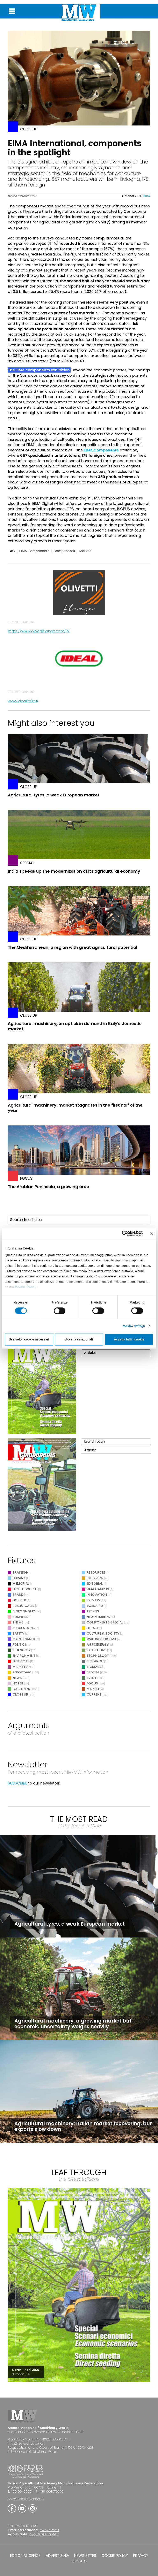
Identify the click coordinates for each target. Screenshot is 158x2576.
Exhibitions (96, 1650)
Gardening (22, 1689)
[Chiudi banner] (151, 1233)
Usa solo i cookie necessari (29, 1339)
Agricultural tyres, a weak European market (54, 795)
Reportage (22, 1672)
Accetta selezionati (79, 1339)
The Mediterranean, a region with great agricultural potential (72, 947)
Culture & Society (103, 1633)
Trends (93, 1611)
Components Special (105, 1622)
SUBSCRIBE (17, 1783)
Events (93, 1677)
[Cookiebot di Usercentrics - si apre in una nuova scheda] (125, 1233)
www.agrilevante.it (44, 2534)
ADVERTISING (57, 2555)
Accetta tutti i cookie (129, 1339)
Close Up (20, 1694)
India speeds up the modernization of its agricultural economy (74, 871)
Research (95, 1661)
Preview (93, 1600)
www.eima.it (49, 2530)
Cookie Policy (25, 1287)
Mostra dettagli (134, 1326)
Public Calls (23, 1605)
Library (19, 1578)
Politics (20, 1644)
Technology (98, 1655)
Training (20, 1572)
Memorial (21, 1583)
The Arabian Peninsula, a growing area (48, 1187)
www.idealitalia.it (23, 701)
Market (85, 551)
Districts (21, 1661)
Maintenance (24, 1639)
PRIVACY (140, 2555)
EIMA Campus (98, 1589)
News (17, 1677)
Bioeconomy (24, 1611)
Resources (96, 1572)
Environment (24, 1655)
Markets (20, 1666)
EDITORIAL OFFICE (25, 2555)
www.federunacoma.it (26, 2499)
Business (20, 1616)
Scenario (95, 1605)
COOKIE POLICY (114, 2555)
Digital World (25, 1589)
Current (94, 1694)
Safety (18, 1633)
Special (93, 1672)
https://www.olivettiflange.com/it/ (39, 631)
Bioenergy (21, 1650)
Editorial (95, 1583)
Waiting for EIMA (102, 1639)
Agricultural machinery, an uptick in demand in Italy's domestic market (75, 1026)
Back (146, 196)
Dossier (19, 1600)
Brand (18, 1594)
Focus (92, 1683)
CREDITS (79, 2561)
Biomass (94, 1666)
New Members (98, 1616)
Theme (18, 1622)
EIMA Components (101, 450)
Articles (90, 1352)
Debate (93, 1628)
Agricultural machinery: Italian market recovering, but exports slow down (83, 2126)
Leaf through (94, 1441)
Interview (95, 1578)
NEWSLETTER (85, 2555)
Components (64, 551)
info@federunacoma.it (26, 2443)
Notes (18, 1683)
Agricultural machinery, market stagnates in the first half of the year (75, 1107)
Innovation (97, 1594)
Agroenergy (98, 1644)
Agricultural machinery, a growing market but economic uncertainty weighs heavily (72, 2023)
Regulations (24, 1628)
